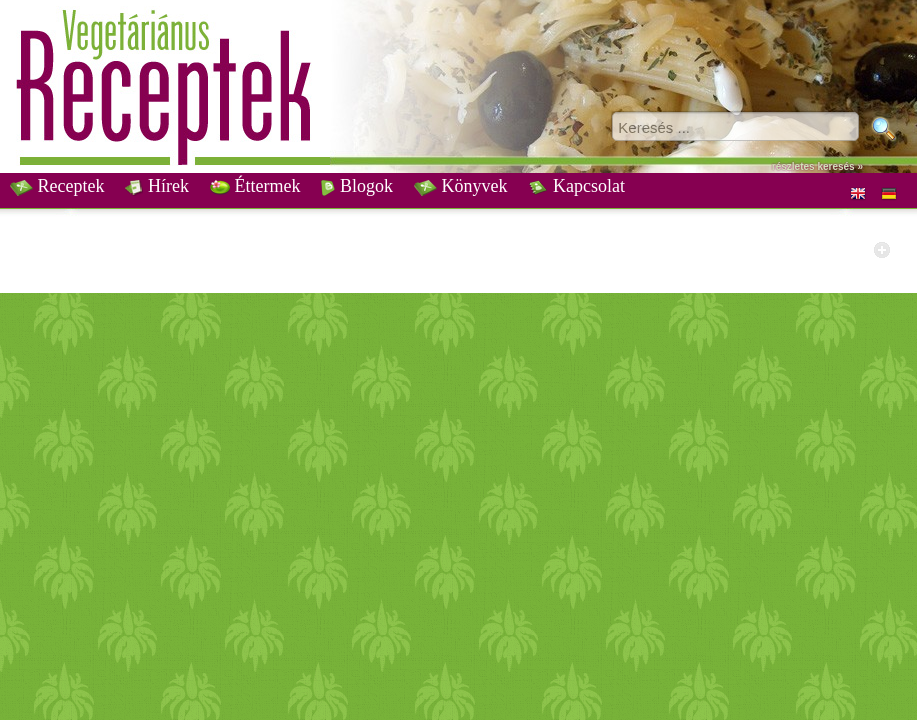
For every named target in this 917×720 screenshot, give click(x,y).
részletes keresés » (817, 166)
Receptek (57, 186)
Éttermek (255, 186)
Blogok (357, 186)
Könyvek (461, 186)
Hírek (156, 186)
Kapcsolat (576, 186)
